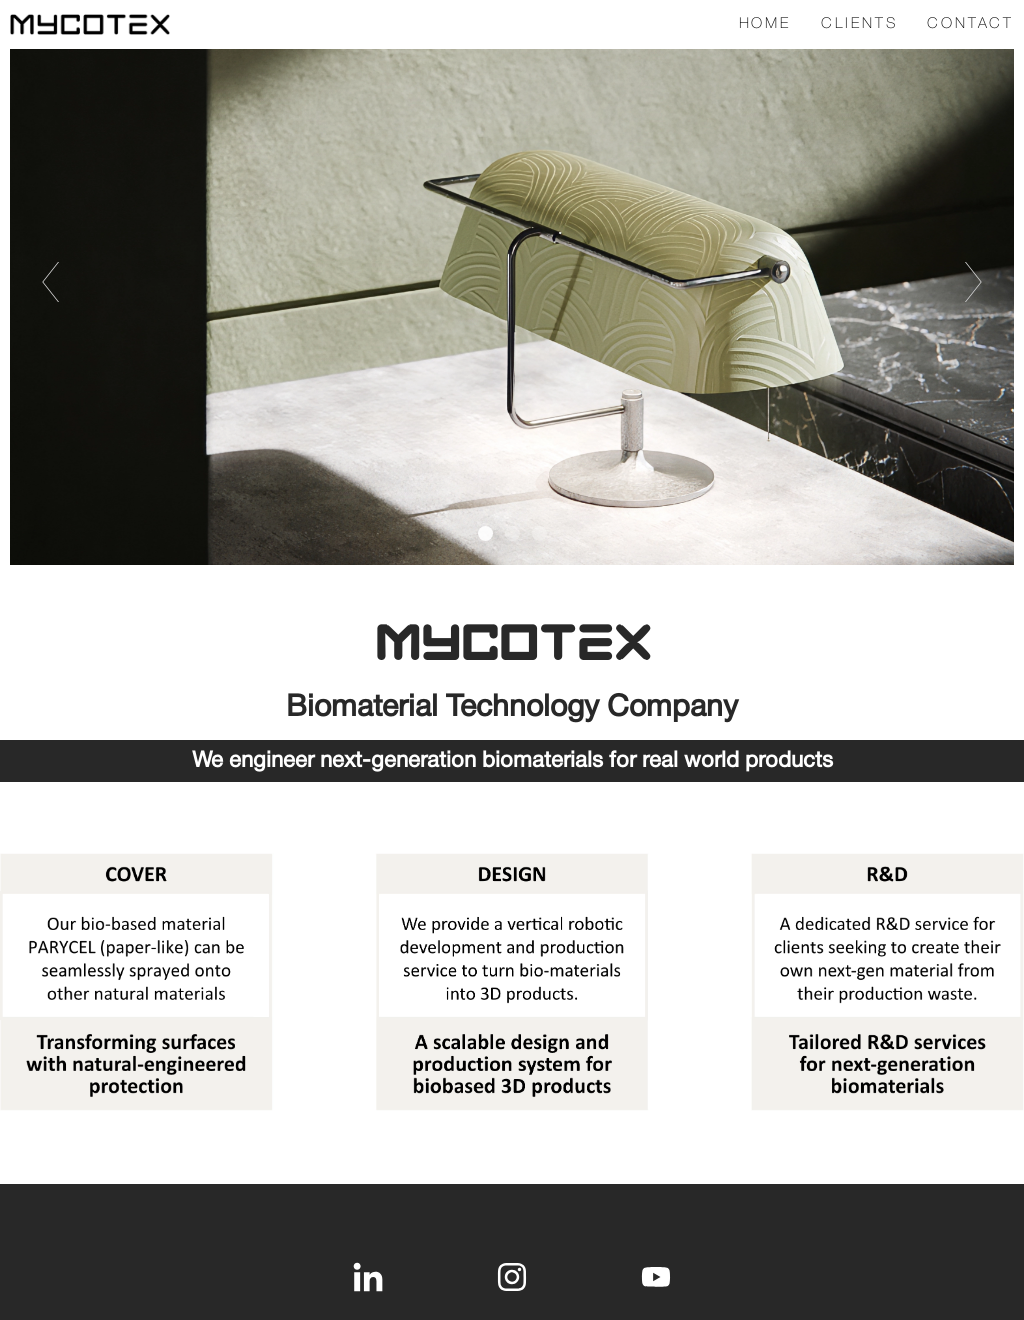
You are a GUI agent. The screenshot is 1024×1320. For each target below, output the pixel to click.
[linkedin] (368, 1277)
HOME (765, 24)
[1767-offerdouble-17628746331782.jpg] (512, 981)
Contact (970, 24)
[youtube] (656, 1277)
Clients (859, 24)
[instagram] (512, 1277)
